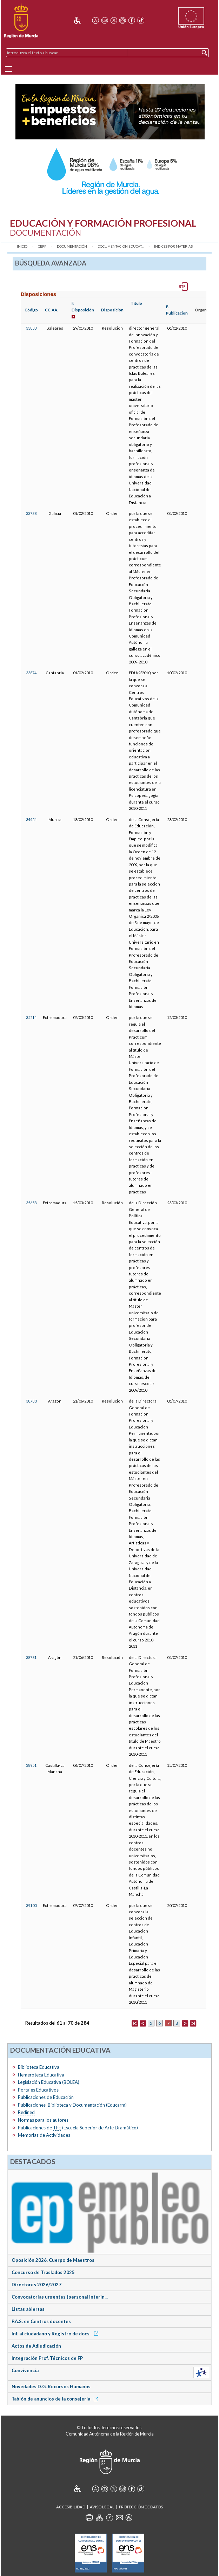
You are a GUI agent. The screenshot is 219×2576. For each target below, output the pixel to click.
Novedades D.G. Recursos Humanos (51, 2386)
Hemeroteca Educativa (41, 2075)
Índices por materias (173, 246)
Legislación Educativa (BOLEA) (48, 2082)
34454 (31, 819)
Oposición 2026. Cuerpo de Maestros (53, 2260)
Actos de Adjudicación (36, 2346)
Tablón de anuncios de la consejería (56, 2399)
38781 (31, 1657)
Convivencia (25, 2370)
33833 (31, 328)
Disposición (112, 310)
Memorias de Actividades (44, 2135)
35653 (31, 1202)
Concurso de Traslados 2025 (43, 2272)
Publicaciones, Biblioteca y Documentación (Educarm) (72, 2105)
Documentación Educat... (121, 246)
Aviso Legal (102, 2507)
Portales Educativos (38, 2090)
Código (31, 310)
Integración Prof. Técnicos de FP (47, 2358)
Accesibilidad (70, 2507)
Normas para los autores (43, 2120)
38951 (31, 1765)
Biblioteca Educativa (38, 2067)
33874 (31, 672)
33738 (31, 513)
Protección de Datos (141, 2507)
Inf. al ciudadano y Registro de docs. (56, 2333)
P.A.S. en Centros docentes (41, 2321)
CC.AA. (51, 310)
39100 (31, 1905)
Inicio (22, 246)
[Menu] (8, 69)
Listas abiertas (28, 2309)
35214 (31, 1017)
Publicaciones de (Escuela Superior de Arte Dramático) (78, 2128)
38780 (31, 1401)
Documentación (72, 246)
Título (136, 303)
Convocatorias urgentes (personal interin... (60, 2297)
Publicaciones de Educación (46, 2097)
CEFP (42, 246)
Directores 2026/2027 (36, 2284)
